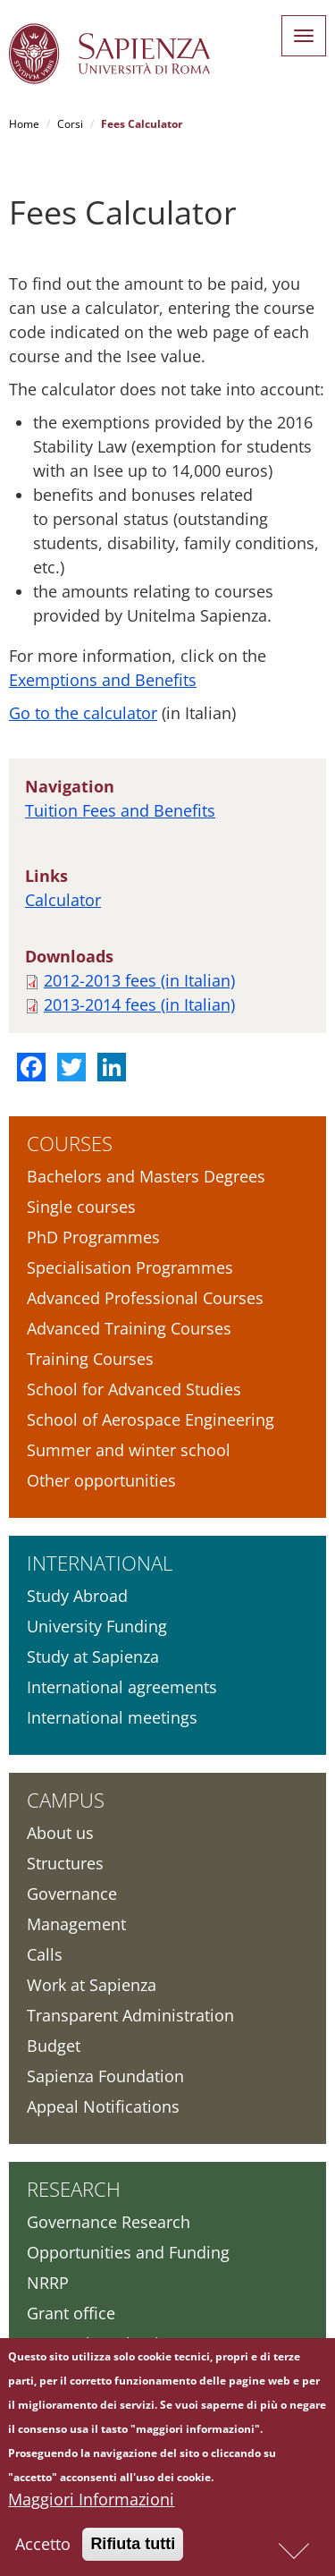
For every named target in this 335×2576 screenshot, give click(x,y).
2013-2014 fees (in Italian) (139, 1004)
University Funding (97, 1626)
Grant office (71, 2313)
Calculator (63, 900)
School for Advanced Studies (134, 1389)
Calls (45, 1954)
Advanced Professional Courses (145, 1298)
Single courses (81, 1206)
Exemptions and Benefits (103, 680)
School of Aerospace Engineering (150, 1419)
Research (74, 2188)
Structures (65, 1863)
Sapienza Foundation (105, 2076)
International (99, 1562)
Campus (66, 1799)
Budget (53, 2045)
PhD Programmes (93, 1237)
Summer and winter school (128, 1450)
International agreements (122, 1687)
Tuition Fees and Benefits (120, 810)
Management (76, 1924)
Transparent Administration (130, 2015)
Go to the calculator (83, 713)
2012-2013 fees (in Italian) (139, 980)
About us (60, 1832)
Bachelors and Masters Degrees (146, 1176)
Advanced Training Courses (129, 1328)
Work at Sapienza (91, 1985)
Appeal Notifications (103, 2106)
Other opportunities (101, 1480)
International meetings (112, 1717)
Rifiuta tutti (132, 2548)
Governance (72, 1893)
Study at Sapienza (93, 1656)
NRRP (48, 2282)
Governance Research (108, 2222)
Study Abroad (77, 1595)
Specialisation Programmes (130, 1267)
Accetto (43, 2548)
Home (24, 123)
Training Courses (90, 1358)
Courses (70, 1143)
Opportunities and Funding (128, 2252)
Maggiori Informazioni (91, 2503)
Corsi (70, 123)
